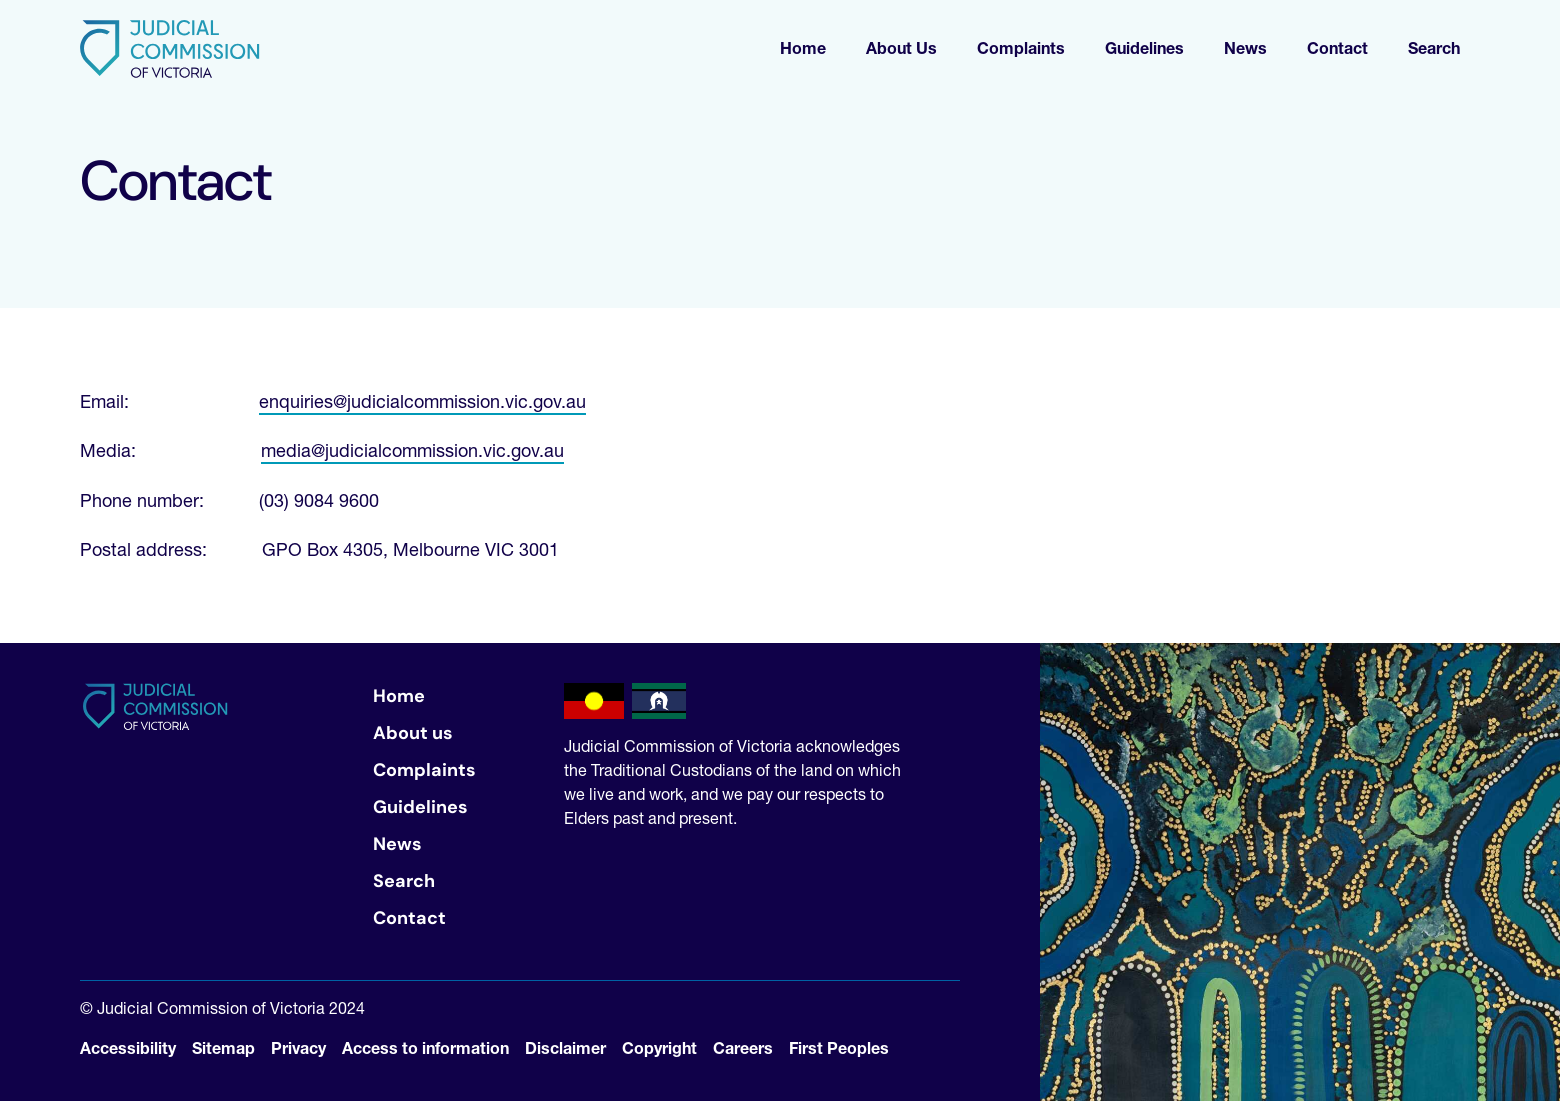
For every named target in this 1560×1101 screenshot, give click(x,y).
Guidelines (420, 807)
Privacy (298, 1048)
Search (404, 881)
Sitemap (223, 1048)
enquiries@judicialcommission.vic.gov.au (422, 401)
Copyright (659, 1048)
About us (413, 733)
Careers (743, 1048)
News (397, 844)
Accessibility (128, 1048)
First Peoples (839, 1048)
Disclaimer (565, 1048)
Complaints (424, 770)
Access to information (425, 1048)
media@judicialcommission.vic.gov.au (412, 450)
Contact (409, 918)
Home (399, 696)
